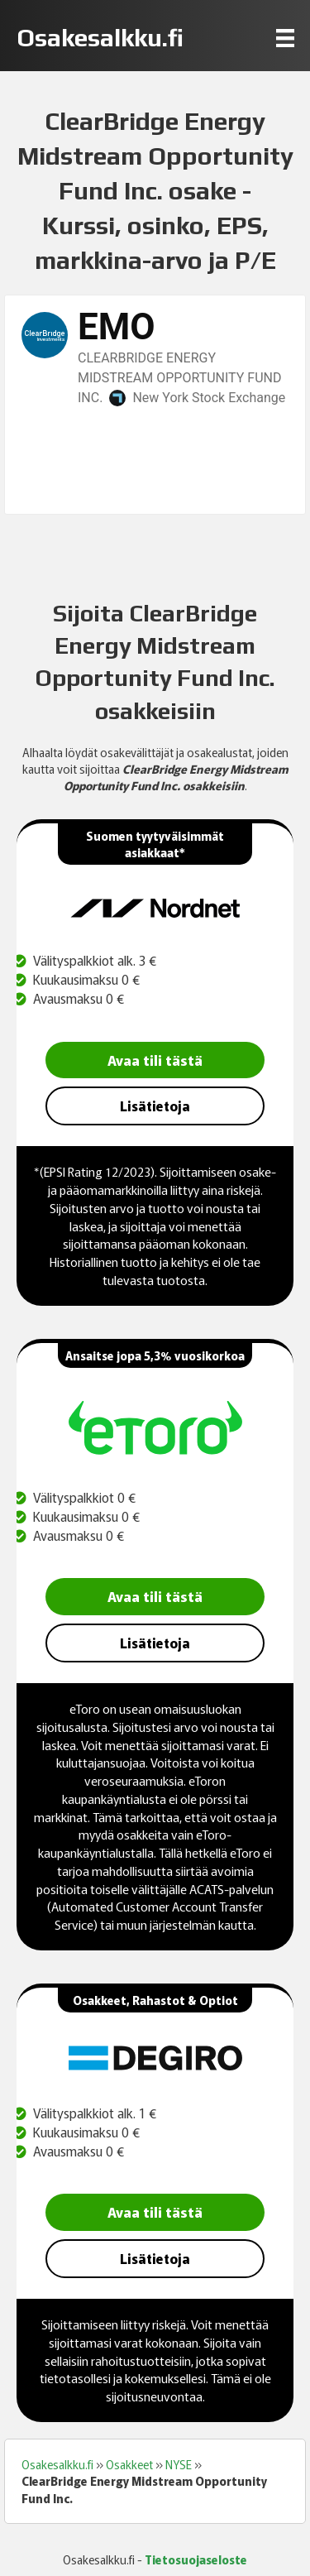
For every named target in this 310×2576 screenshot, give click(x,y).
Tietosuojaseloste (196, 2559)
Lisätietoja (155, 1105)
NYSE (178, 2464)
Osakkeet (129, 2464)
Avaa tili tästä (155, 1059)
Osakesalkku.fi (57, 2464)
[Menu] (285, 38)
